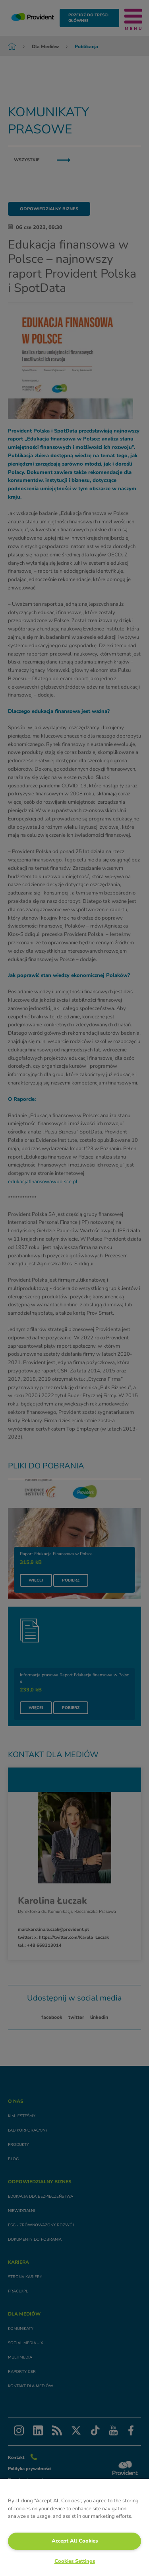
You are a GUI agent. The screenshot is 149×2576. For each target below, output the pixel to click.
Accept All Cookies (75, 2541)
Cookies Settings (74, 2561)
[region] (74, 2527)
